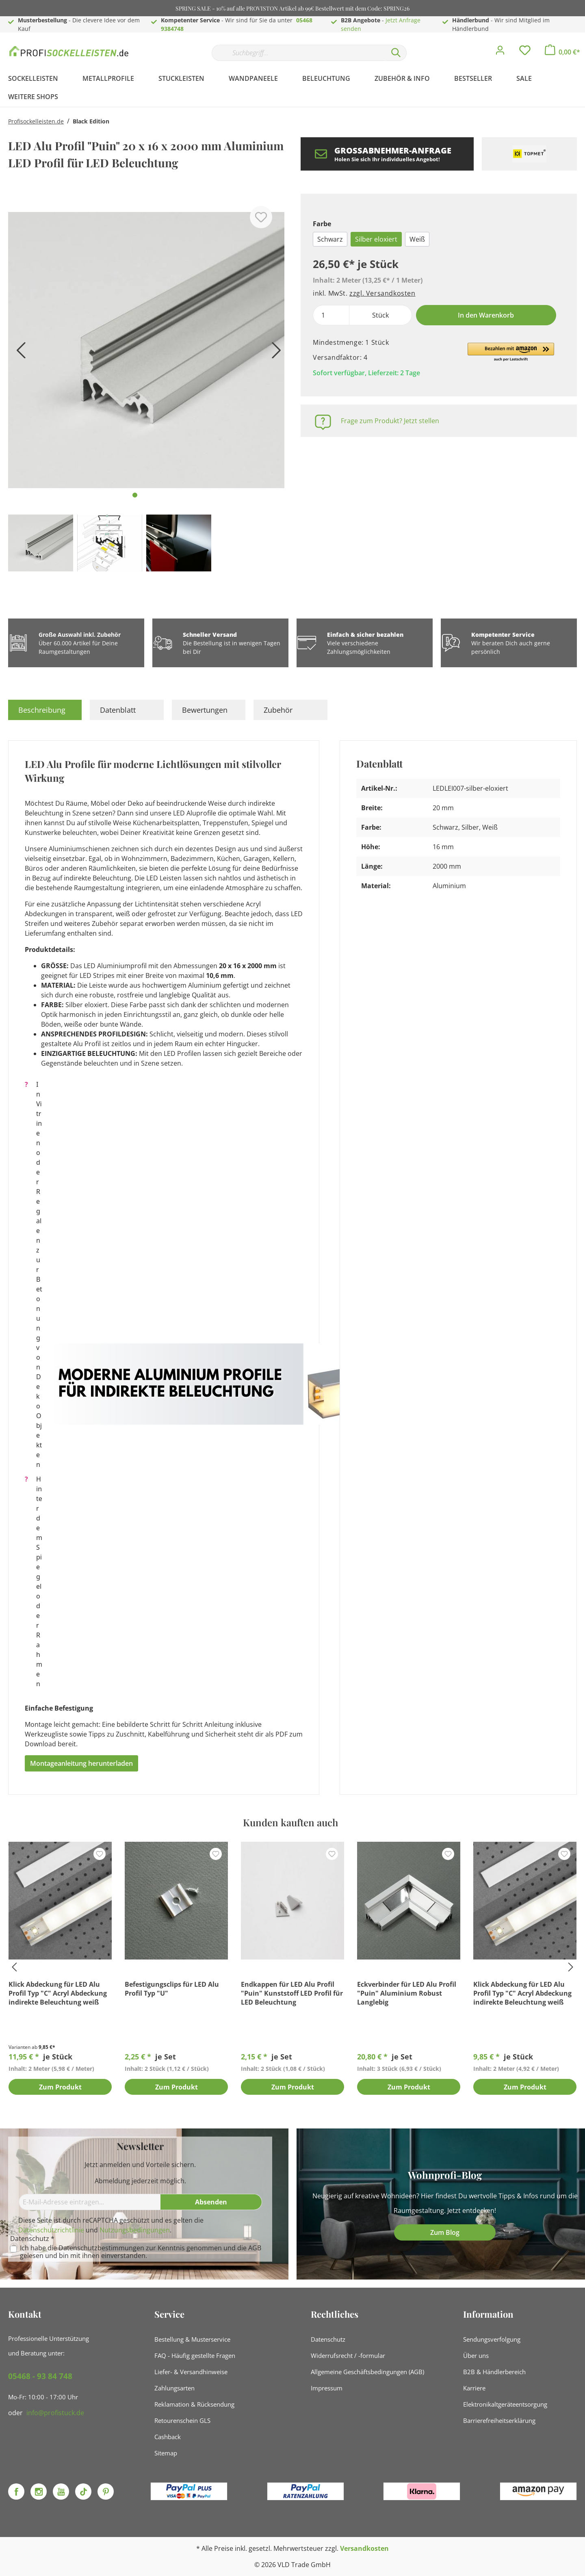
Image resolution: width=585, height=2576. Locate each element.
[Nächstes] (274, 353)
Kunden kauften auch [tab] (290, 1822)
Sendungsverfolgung (491, 2339)
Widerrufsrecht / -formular (348, 2355)
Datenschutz (328, 2339)
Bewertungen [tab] (205, 710)
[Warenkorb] (562, 52)
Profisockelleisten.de (36, 121)
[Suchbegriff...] (299, 53)
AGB (254, 2247)
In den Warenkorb (486, 315)
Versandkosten (364, 2548)
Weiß (417, 239)
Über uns (476, 2355)
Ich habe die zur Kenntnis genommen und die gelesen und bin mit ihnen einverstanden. (140, 2252)
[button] (511, 352)
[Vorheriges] (18, 353)
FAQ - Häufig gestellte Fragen (194, 2355)
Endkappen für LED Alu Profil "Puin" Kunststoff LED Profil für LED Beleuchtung (292, 1993)
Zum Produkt (60, 2087)
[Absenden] (211, 2202)
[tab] (45, 710)
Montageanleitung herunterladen (81, 1763)
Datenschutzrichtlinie (51, 2230)
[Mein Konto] (500, 52)
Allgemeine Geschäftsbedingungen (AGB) (367, 2372)
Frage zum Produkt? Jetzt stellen (390, 420)
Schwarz (330, 239)
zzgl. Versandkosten (382, 293)
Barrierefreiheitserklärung (499, 2420)
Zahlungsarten (174, 2388)
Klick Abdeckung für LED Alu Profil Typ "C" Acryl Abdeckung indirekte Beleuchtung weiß (58, 1993)
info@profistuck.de (55, 2412)
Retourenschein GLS (182, 2420)
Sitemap (165, 2453)
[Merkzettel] (525, 52)
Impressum (326, 2388)
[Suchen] (396, 53)
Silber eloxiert (376, 239)
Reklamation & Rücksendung (194, 2404)
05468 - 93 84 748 (40, 2376)
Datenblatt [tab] (118, 710)
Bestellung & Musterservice (192, 2339)
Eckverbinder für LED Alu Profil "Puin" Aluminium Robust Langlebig (406, 1993)
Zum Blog (444, 2232)
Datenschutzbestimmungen (101, 2247)
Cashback (167, 2437)
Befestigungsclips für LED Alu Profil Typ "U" (172, 1989)
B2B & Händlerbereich (494, 2372)
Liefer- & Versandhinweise (191, 2372)
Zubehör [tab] (278, 710)
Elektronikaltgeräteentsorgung (505, 2404)
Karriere (474, 2388)
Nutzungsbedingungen (135, 2230)
